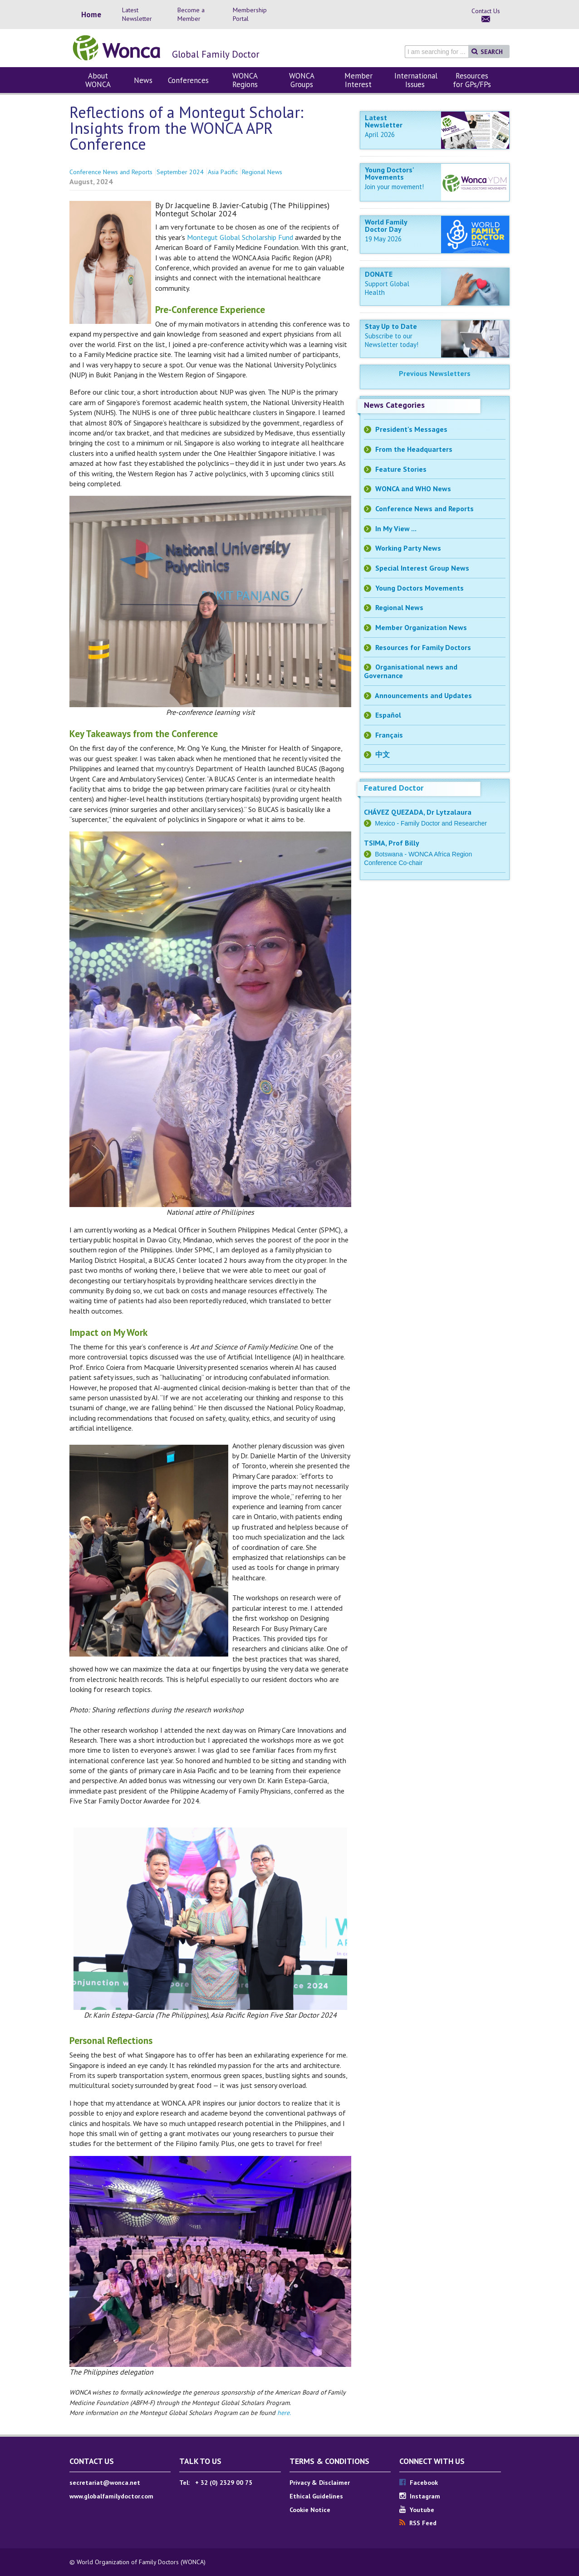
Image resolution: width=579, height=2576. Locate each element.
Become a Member (191, 14)
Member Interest (358, 80)
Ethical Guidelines (316, 2496)
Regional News (262, 172)
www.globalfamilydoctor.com (111, 2496)
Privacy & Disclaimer (320, 2482)
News (143, 80)
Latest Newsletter (137, 14)
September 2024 (180, 172)
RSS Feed (418, 2523)
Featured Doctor (393, 787)
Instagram (419, 2496)
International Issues (415, 80)
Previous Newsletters (435, 373)
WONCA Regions (245, 80)
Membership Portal (250, 14)
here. (284, 2413)
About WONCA (98, 80)
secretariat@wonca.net (104, 2482)
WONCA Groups (301, 80)
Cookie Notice (310, 2510)
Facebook (418, 2482)
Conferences (188, 80)
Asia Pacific (223, 172)
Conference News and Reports (110, 172)
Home (91, 14)
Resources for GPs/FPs (472, 80)
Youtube (416, 2510)
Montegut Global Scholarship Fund (240, 237)
